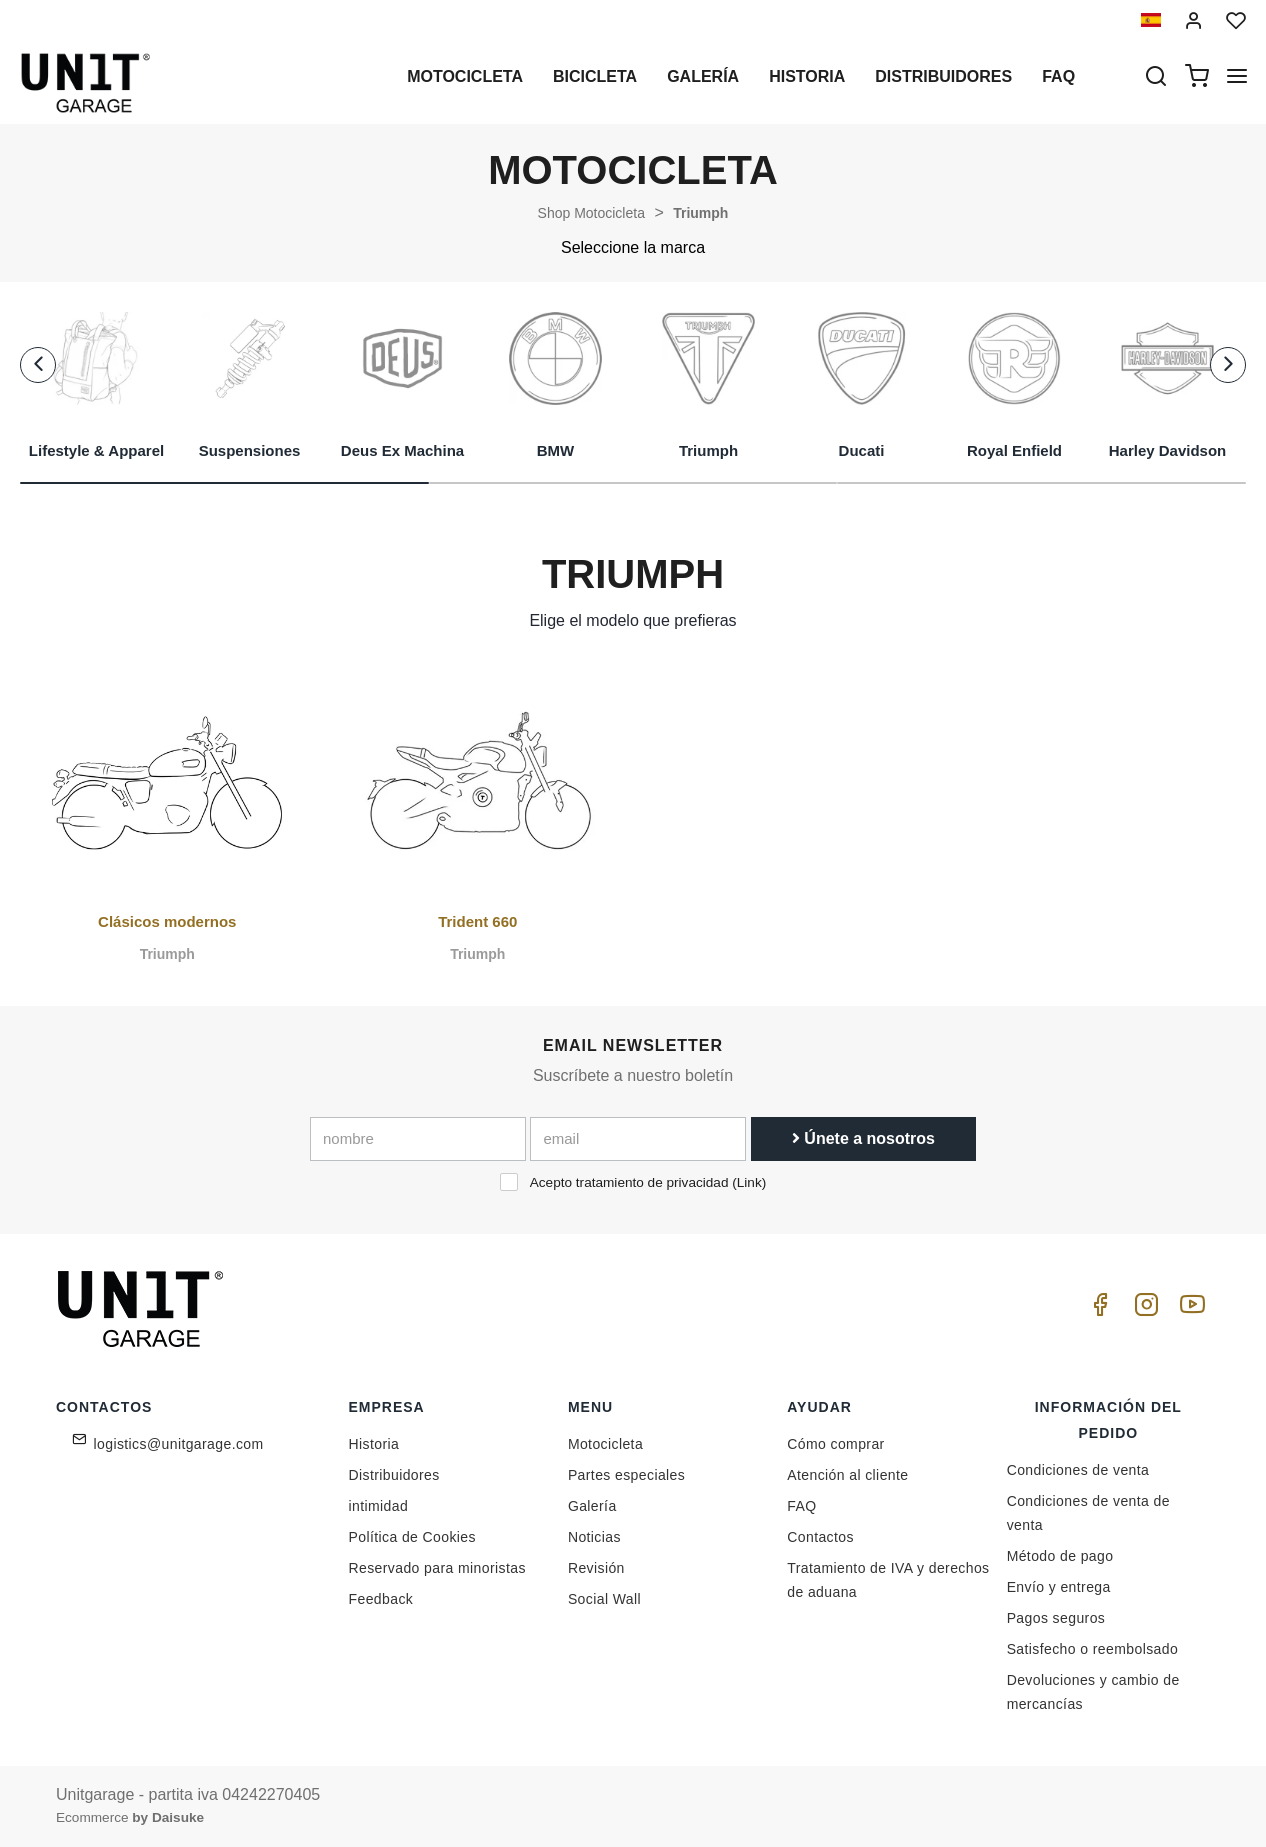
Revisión (596, 1568)
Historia (807, 76)
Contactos (820, 1537)
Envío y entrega (1059, 1587)
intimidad (379, 1506)
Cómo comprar (835, 1444)
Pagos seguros (1056, 1618)
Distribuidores (943, 76)
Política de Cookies (412, 1537)
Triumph (700, 213)
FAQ (801, 1506)
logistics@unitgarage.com (179, 1444)
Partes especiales (626, 1475)
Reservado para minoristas (437, 1568)
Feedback (381, 1599)
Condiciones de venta (1078, 1470)
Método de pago (1060, 1556)
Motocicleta (465, 76)
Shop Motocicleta (591, 213)
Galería (703, 76)
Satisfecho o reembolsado (1092, 1649)
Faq (1058, 76)
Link (749, 1182)
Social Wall (604, 1599)
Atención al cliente (847, 1475)
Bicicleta (595, 76)
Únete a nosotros (863, 1138)
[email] (638, 1139)
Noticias (594, 1537)
